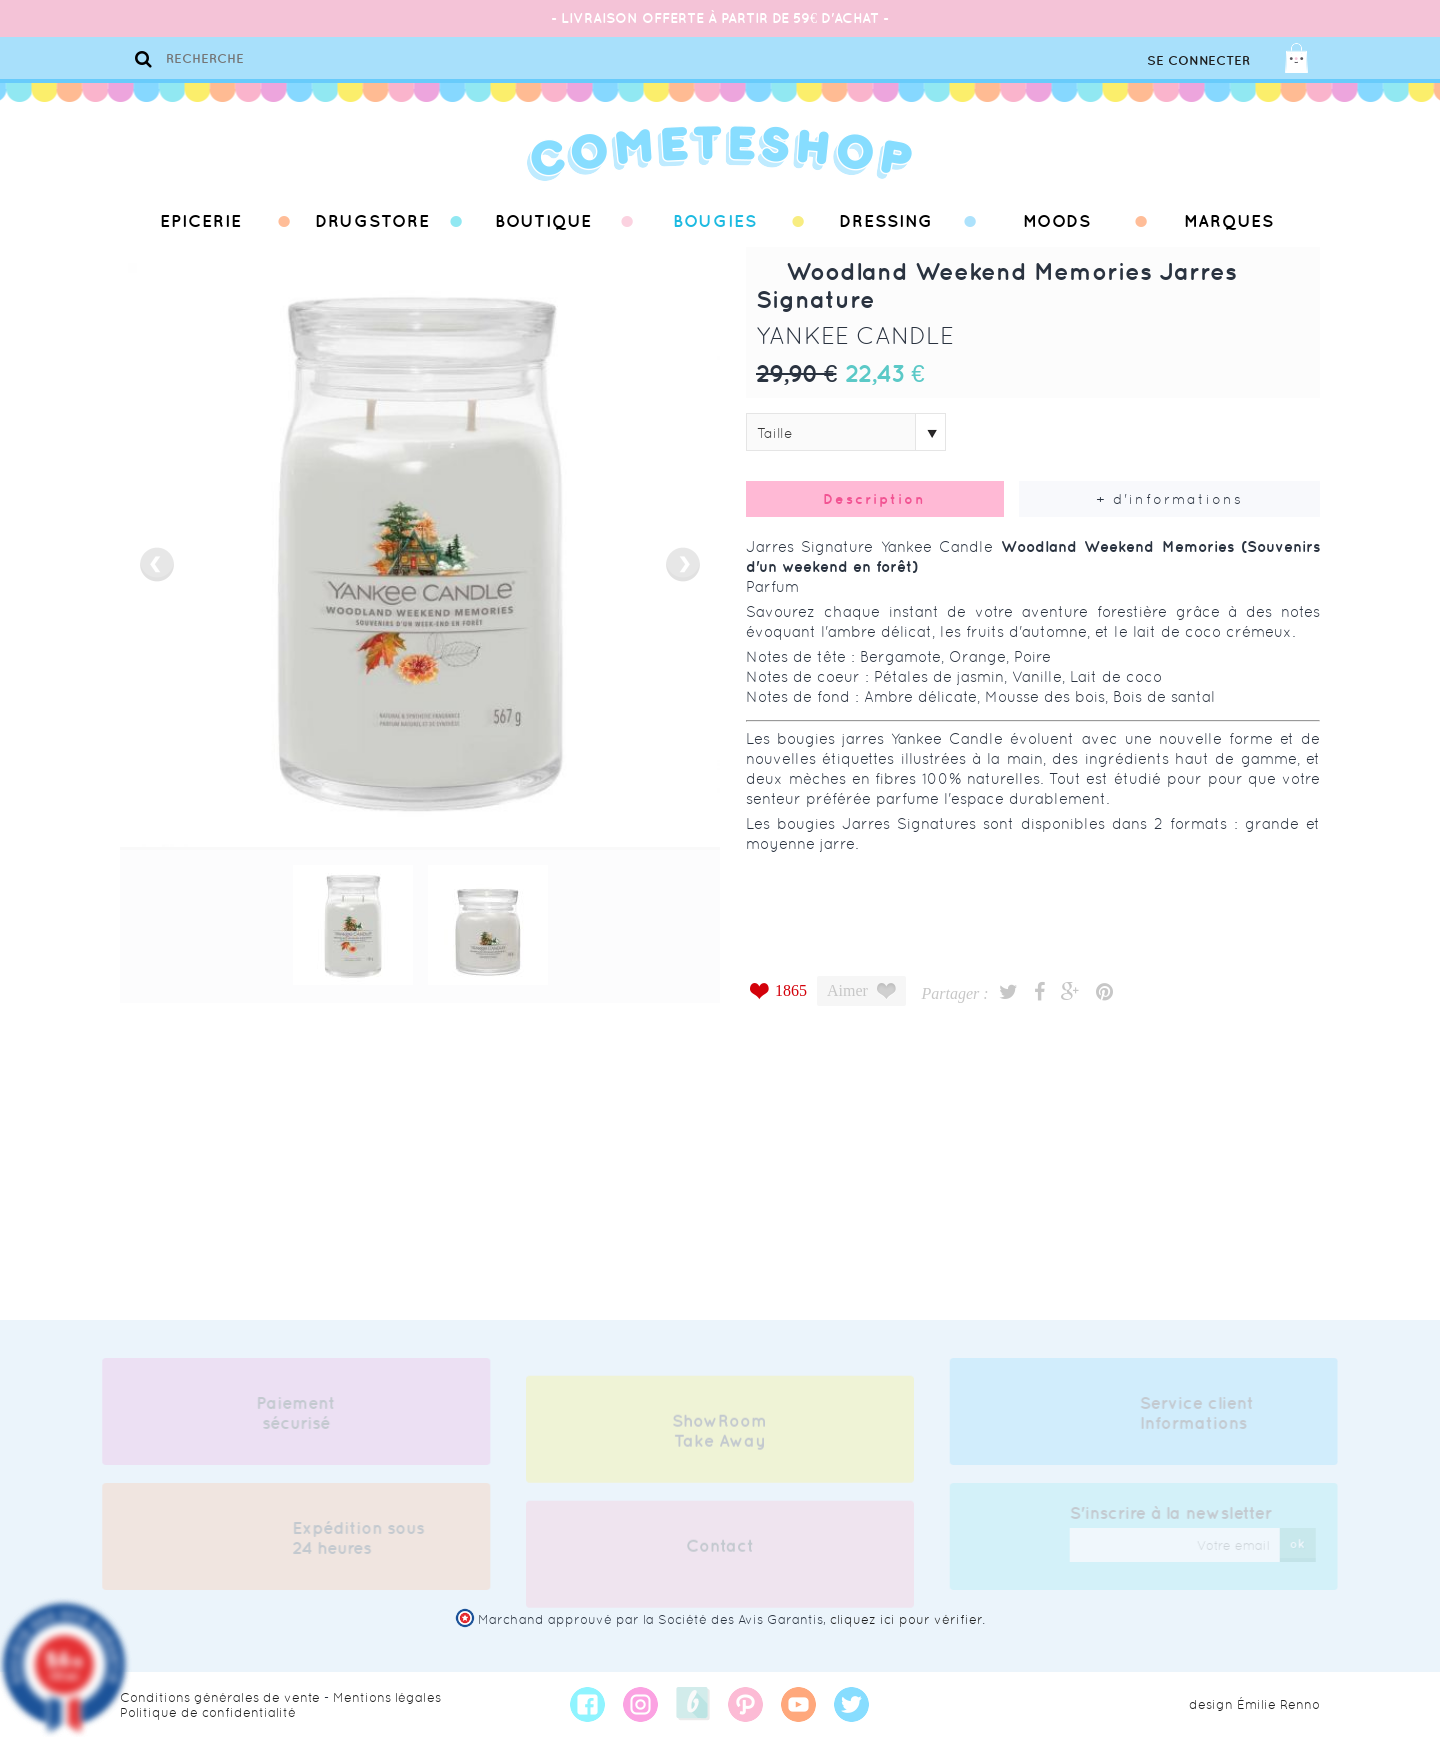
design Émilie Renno (1254, 1704)
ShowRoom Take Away (719, 1436)
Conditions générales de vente (220, 1697)
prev (157, 564)
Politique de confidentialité (208, 1712)
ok (1302, 1543)
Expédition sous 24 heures (353, 1538)
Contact (720, 1551)
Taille (775, 433)
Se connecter (1198, 60)
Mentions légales (387, 1697)
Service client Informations (1202, 1413)
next (683, 564)
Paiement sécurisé (291, 1413)
